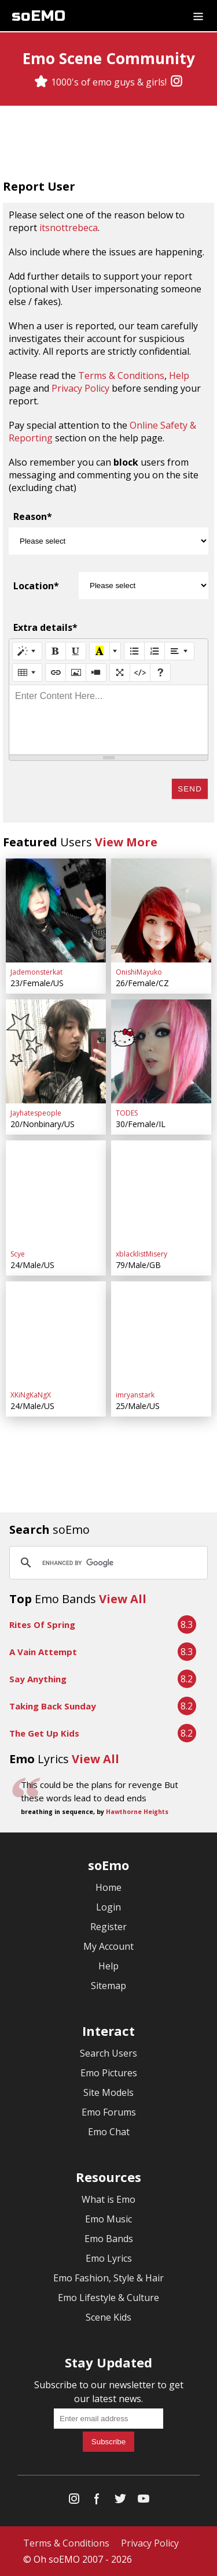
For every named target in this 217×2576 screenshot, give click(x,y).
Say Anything (38, 1679)
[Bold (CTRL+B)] (55, 651)
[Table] (27, 672)
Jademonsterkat (36, 972)
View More (126, 842)
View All (122, 1599)
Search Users (108, 2053)
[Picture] (75, 672)
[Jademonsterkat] (56, 910)
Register (108, 1926)
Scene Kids (108, 2317)
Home (108, 1887)
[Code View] (140, 672)
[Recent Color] (99, 651)
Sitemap (108, 1985)
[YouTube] (143, 2501)
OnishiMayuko (139, 972)
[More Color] (115, 651)
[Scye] (56, 1192)
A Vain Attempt (43, 1651)
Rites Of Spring (42, 1624)
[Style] (27, 651)
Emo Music (108, 2219)
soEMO (38, 16)
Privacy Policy (80, 388)
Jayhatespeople (35, 1113)
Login (108, 1907)
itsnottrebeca (68, 227)
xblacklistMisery (141, 1254)
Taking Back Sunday (52, 1706)
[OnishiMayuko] (161, 910)
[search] (106, 1563)
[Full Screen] (119, 672)
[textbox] (108, 719)
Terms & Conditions (121, 375)
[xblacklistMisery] (161, 1192)
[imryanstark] (161, 1333)
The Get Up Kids (44, 1733)
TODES (127, 1113)
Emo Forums (109, 2112)
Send (190, 789)
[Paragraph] (179, 651)
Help (179, 375)
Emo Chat (109, 2131)
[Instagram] (176, 82)
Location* (36, 585)
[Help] (160, 672)
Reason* (32, 516)
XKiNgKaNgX (30, 1395)
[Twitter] (120, 2501)
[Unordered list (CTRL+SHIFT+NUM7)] (134, 651)
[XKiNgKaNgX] (56, 1333)
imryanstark (135, 1395)
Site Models (108, 2092)
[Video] (96, 672)
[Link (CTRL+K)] (55, 672)
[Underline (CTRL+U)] (75, 651)
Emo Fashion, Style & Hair (108, 2278)
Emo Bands (108, 2238)
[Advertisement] (109, 144)
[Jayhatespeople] (56, 1051)
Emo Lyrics (109, 2258)
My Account (108, 1946)
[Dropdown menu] (198, 15)
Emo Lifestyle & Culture (108, 2297)
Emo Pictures (108, 2072)
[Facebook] (97, 2501)
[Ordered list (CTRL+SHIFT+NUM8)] (154, 651)
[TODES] (161, 1051)
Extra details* (45, 627)
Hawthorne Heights (137, 1812)
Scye (17, 1254)
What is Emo (108, 2199)
